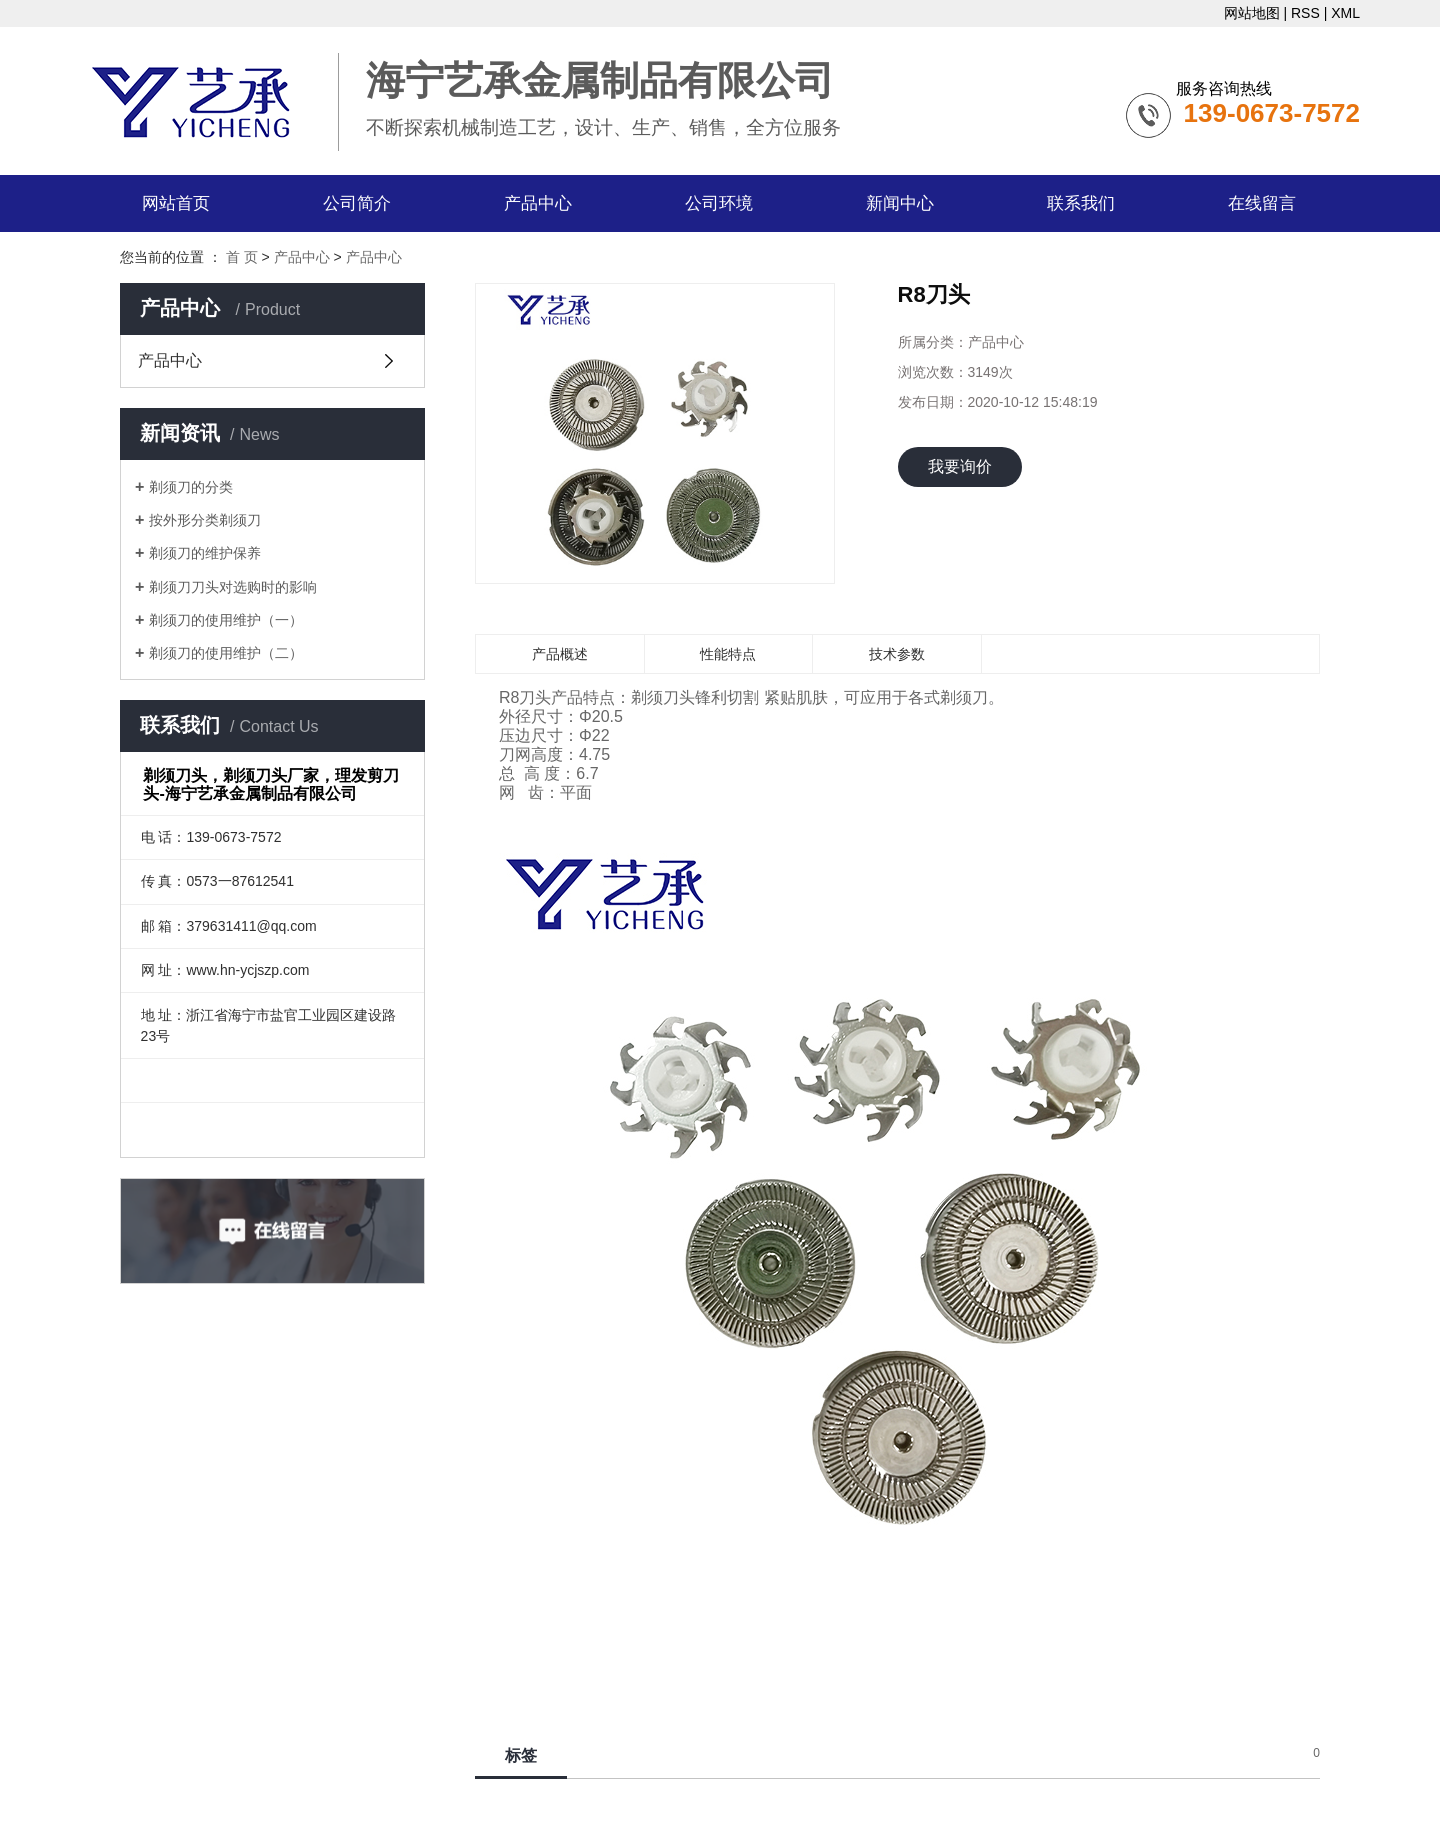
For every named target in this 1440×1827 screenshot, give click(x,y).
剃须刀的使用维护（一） (226, 620)
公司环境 (719, 203)
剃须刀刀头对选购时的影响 (233, 587)
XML (1345, 13)
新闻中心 (900, 203)
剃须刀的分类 (191, 487)
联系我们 (1081, 203)
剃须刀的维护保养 (205, 553)
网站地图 (1252, 13)
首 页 (242, 257)
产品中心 (538, 203)
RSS (1305, 13)
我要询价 (960, 466)
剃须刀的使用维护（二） (226, 653)
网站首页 (176, 203)
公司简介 (357, 203)
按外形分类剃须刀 (205, 520)
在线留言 (1262, 203)
